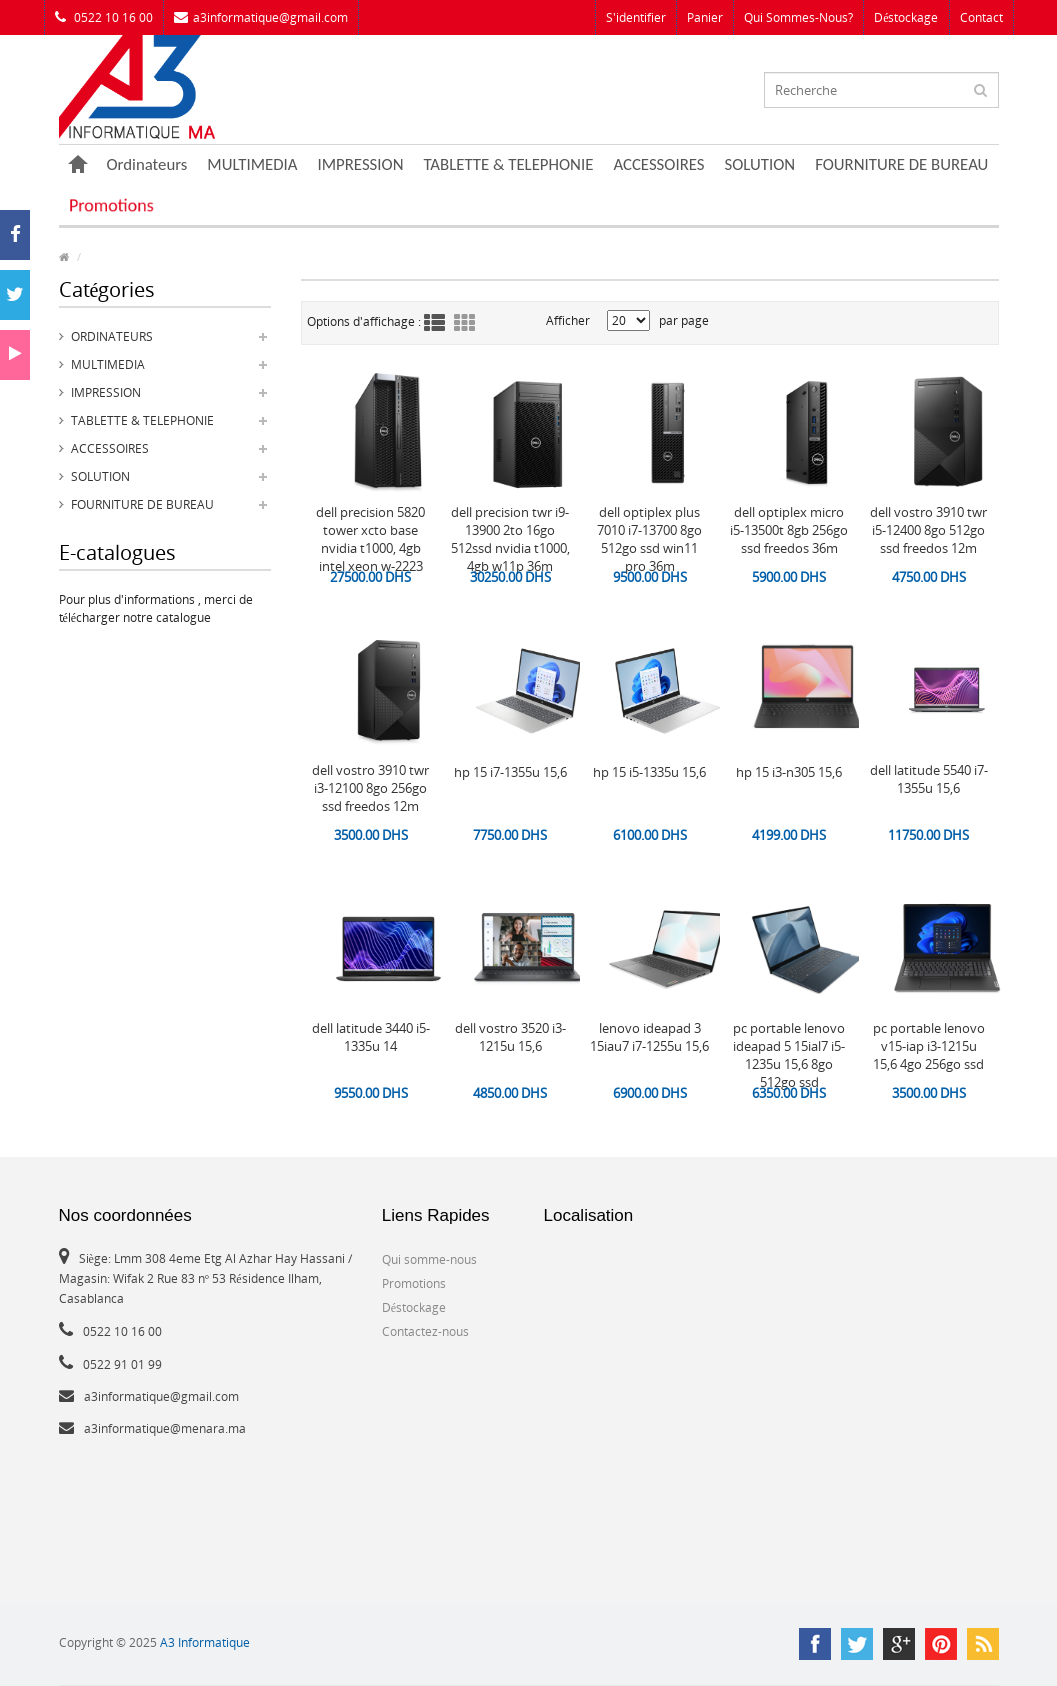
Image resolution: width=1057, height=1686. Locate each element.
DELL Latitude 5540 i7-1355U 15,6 (929, 779)
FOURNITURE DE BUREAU (901, 164)
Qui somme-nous (429, 1259)
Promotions (110, 205)
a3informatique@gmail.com (261, 17)
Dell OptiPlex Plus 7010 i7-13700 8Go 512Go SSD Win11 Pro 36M (649, 539)
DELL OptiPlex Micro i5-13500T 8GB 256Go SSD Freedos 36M (789, 530)
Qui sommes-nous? (798, 17)
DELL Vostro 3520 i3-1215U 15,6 (510, 1037)
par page (684, 320)
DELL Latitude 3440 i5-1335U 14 (371, 1037)
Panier (705, 17)
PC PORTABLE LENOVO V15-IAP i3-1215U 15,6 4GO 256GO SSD (929, 1046)
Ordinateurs (147, 164)
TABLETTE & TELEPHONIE (508, 164)
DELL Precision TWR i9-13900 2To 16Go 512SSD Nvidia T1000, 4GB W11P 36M (510, 539)
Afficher (568, 320)
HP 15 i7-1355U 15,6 (510, 772)
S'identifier (636, 17)
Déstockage (906, 17)
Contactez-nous (425, 1331)
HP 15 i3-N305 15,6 (789, 772)
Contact (981, 17)
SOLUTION (760, 164)
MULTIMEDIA (252, 164)
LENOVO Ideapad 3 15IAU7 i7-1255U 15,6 (649, 1037)
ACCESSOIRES (658, 164)
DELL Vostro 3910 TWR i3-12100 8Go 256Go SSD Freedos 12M (370, 788)
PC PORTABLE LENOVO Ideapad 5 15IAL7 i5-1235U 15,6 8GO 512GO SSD (789, 1055)
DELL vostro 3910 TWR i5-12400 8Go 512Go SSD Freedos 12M (928, 530)
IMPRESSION (361, 164)
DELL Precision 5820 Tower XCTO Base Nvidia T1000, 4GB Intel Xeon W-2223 (370, 539)
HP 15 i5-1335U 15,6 (649, 772)
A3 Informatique (205, 1642)
